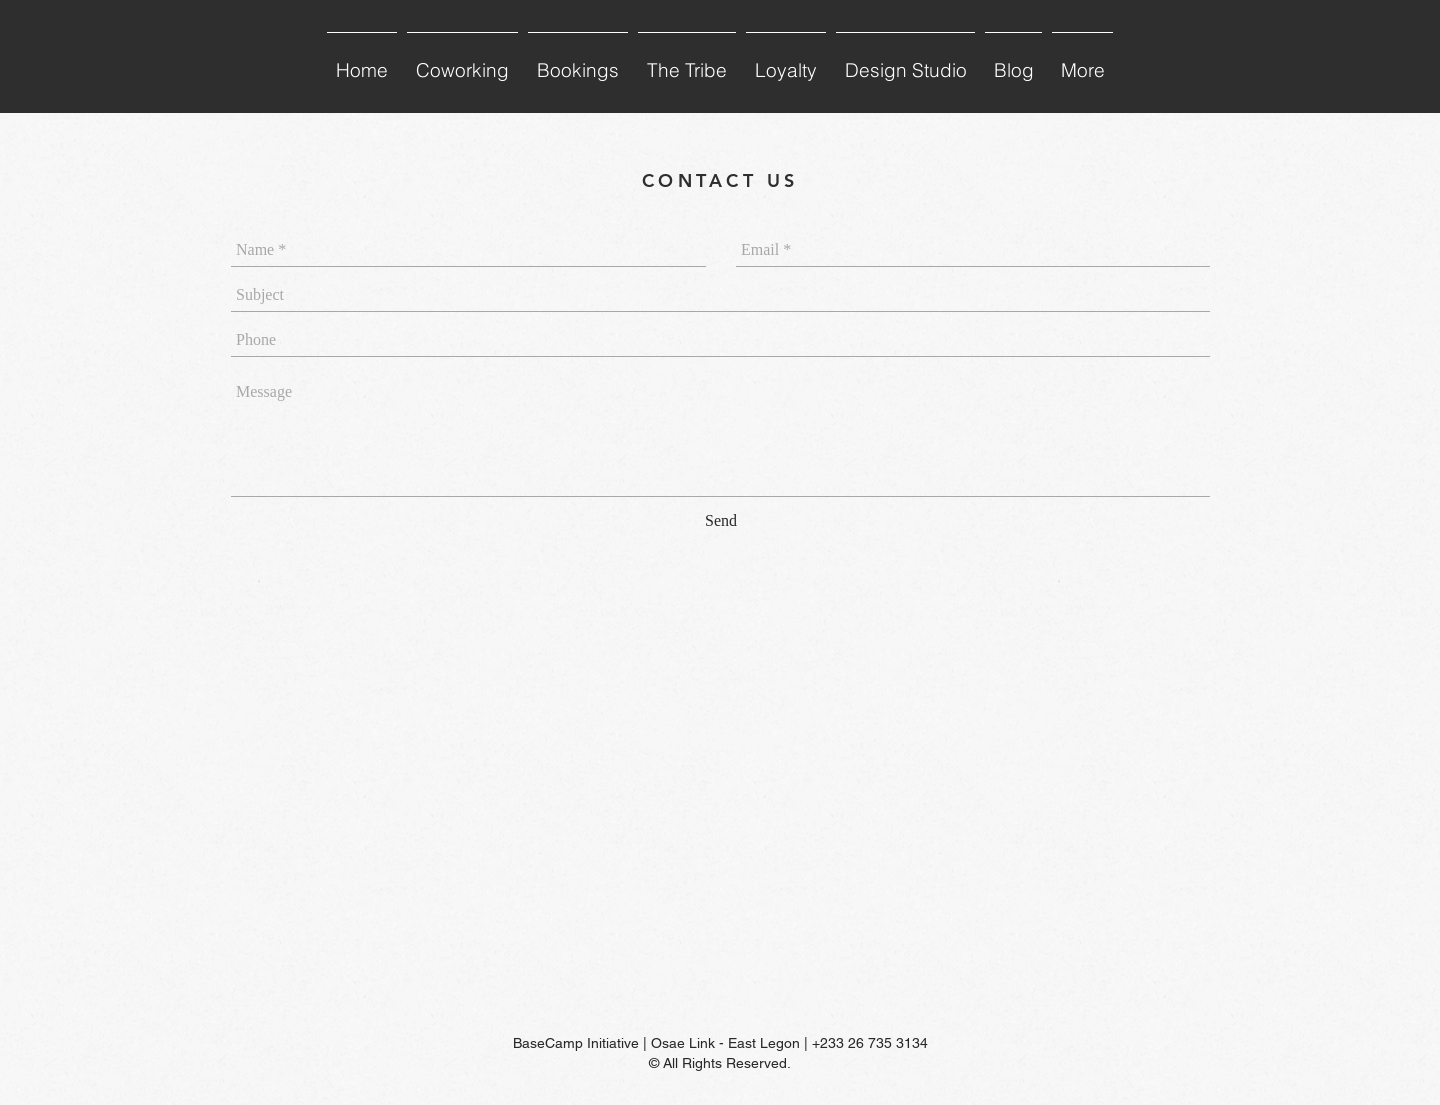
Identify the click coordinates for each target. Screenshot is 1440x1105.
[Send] (721, 521)
